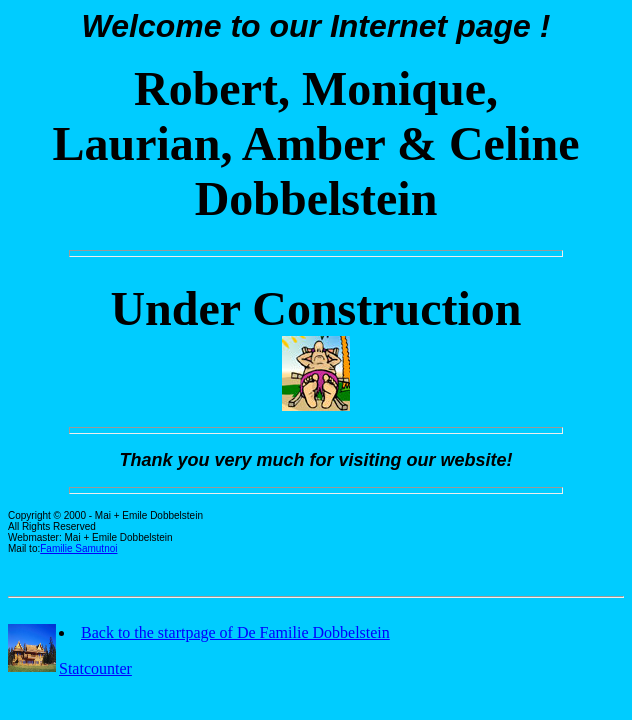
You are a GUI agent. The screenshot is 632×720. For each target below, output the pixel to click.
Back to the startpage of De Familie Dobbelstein (235, 632)
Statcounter (95, 668)
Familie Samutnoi (78, 548)
